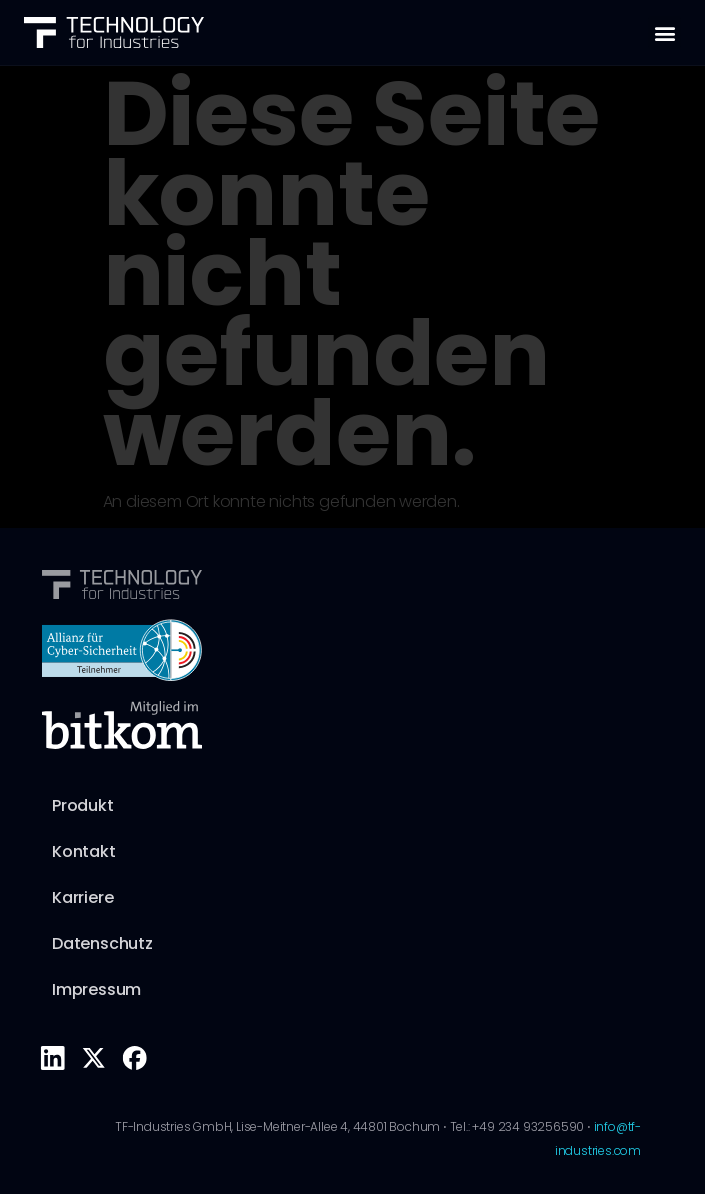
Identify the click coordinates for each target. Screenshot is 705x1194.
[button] (664, 32)
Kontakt (84, 851)
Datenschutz (102, 943)
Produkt (83, 805)
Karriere (82, 897)
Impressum (96, 989)
